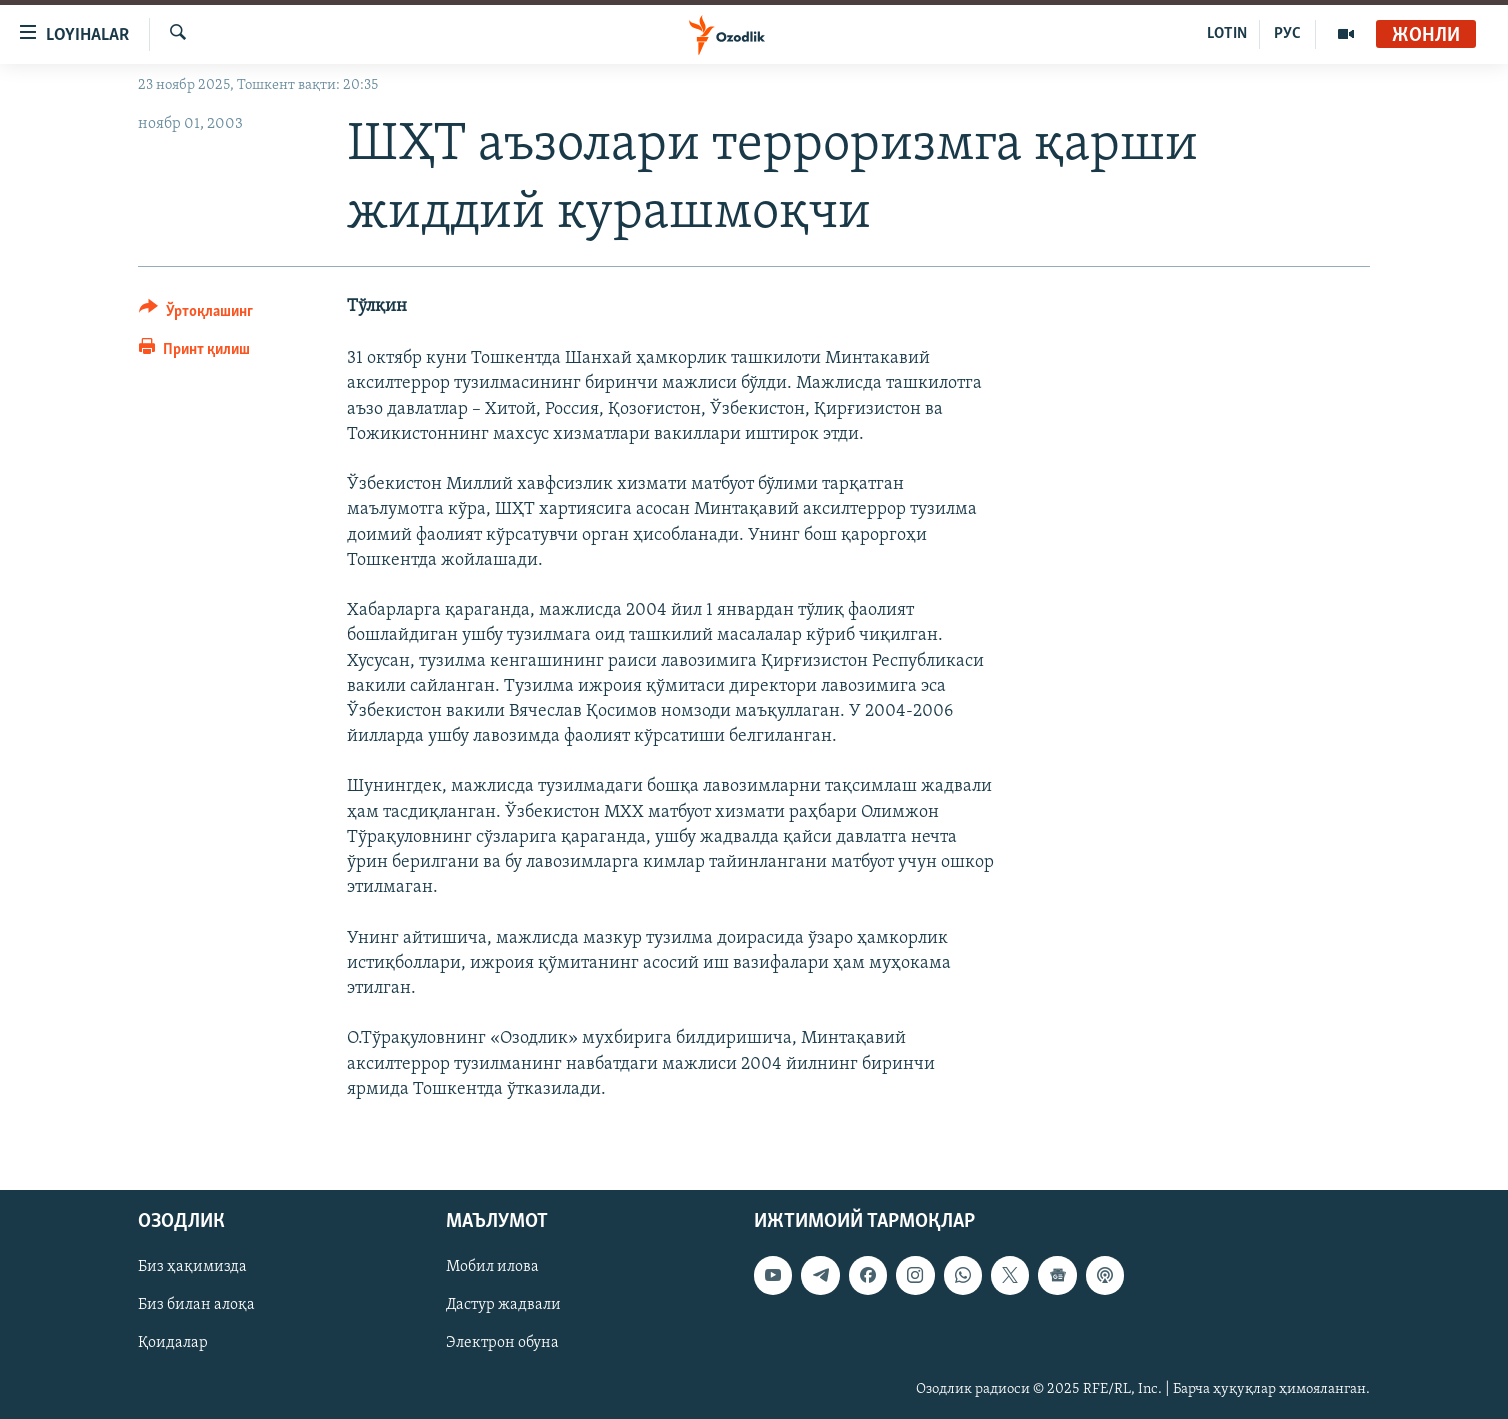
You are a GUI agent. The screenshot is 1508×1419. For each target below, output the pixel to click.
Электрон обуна (502, 1343)
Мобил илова (492, 1267)
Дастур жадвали (503, 1305)
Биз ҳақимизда (192, 1267)
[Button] (196, 314)
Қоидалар (173, 1343)
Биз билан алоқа (196, 1305)
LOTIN (1227, 34)
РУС (1287, 34)
